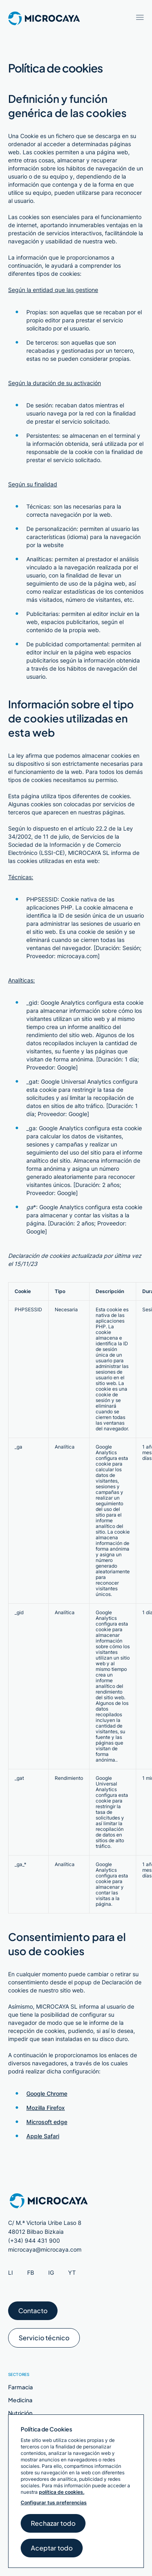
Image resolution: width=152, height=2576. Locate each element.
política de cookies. (61, 2492)
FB (30, 2272)
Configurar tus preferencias (54, 2502)
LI (10, 2272)
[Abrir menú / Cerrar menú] (140, 17)
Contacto (33, 2313)
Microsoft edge (46, 2121)
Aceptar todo (52, 2550)
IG (51, 2272)
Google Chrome (46, 2093)
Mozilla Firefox (45, 2107)
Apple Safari (42, 2136)
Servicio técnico (44, 2340)
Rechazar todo (53, 2526)
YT (72, 2272)
